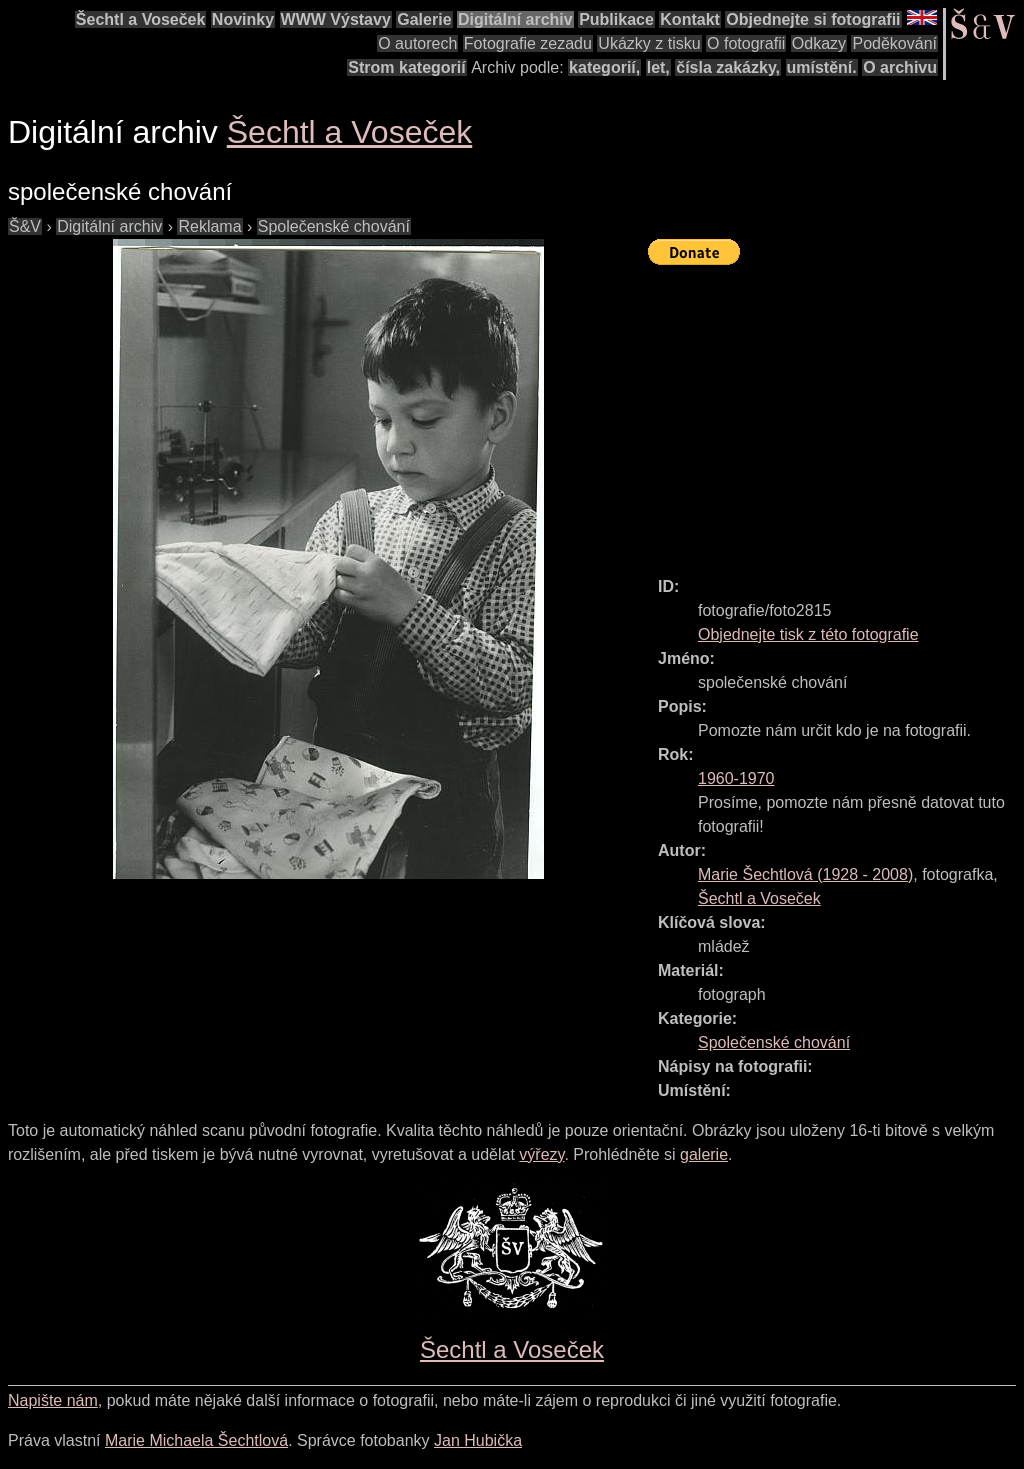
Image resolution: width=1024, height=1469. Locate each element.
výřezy (541, 1154)
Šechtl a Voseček (141, 19)
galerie (704, 1154)
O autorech (417, 43)
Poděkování (894, 43)
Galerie (424, 19)
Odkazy (819, 43)
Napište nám (53, 1400)
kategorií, (604, 67)
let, (658, 67)
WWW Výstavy (336, 19)
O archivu (900, 67)
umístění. (822, 67)
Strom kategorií (406, 67)
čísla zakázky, (728, 67)
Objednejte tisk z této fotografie (808, 634)
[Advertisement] (836, 412)
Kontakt (690, 19)
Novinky (243, 19)
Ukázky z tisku (649, 43)
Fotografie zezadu (528, 43)
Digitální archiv (515, 19)
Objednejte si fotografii (813, 19)
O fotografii (746, 43)
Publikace (616, 19)
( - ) (805, 874)
